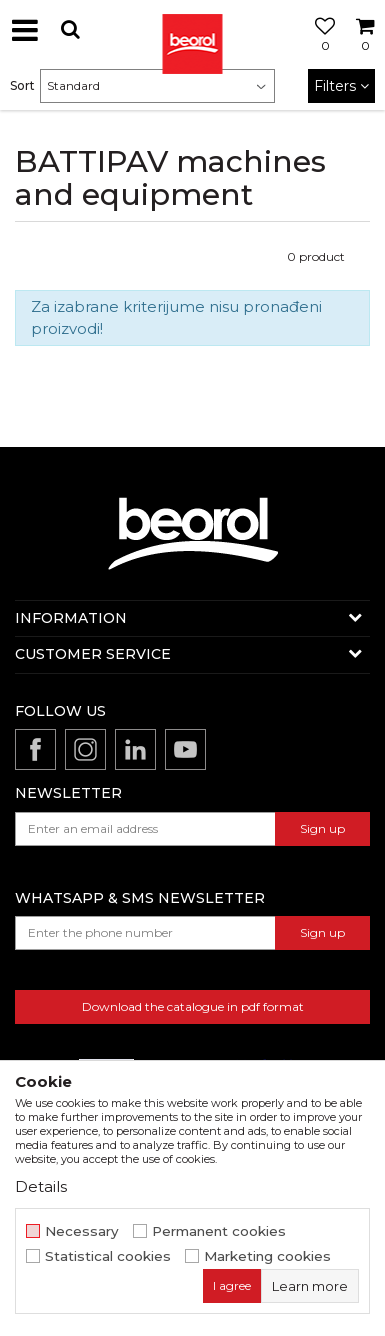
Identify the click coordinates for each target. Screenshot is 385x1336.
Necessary (82, 1231)
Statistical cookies (108, 1256)
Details (41, 1186)
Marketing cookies (267, 1256)
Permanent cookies (219, 1231)
